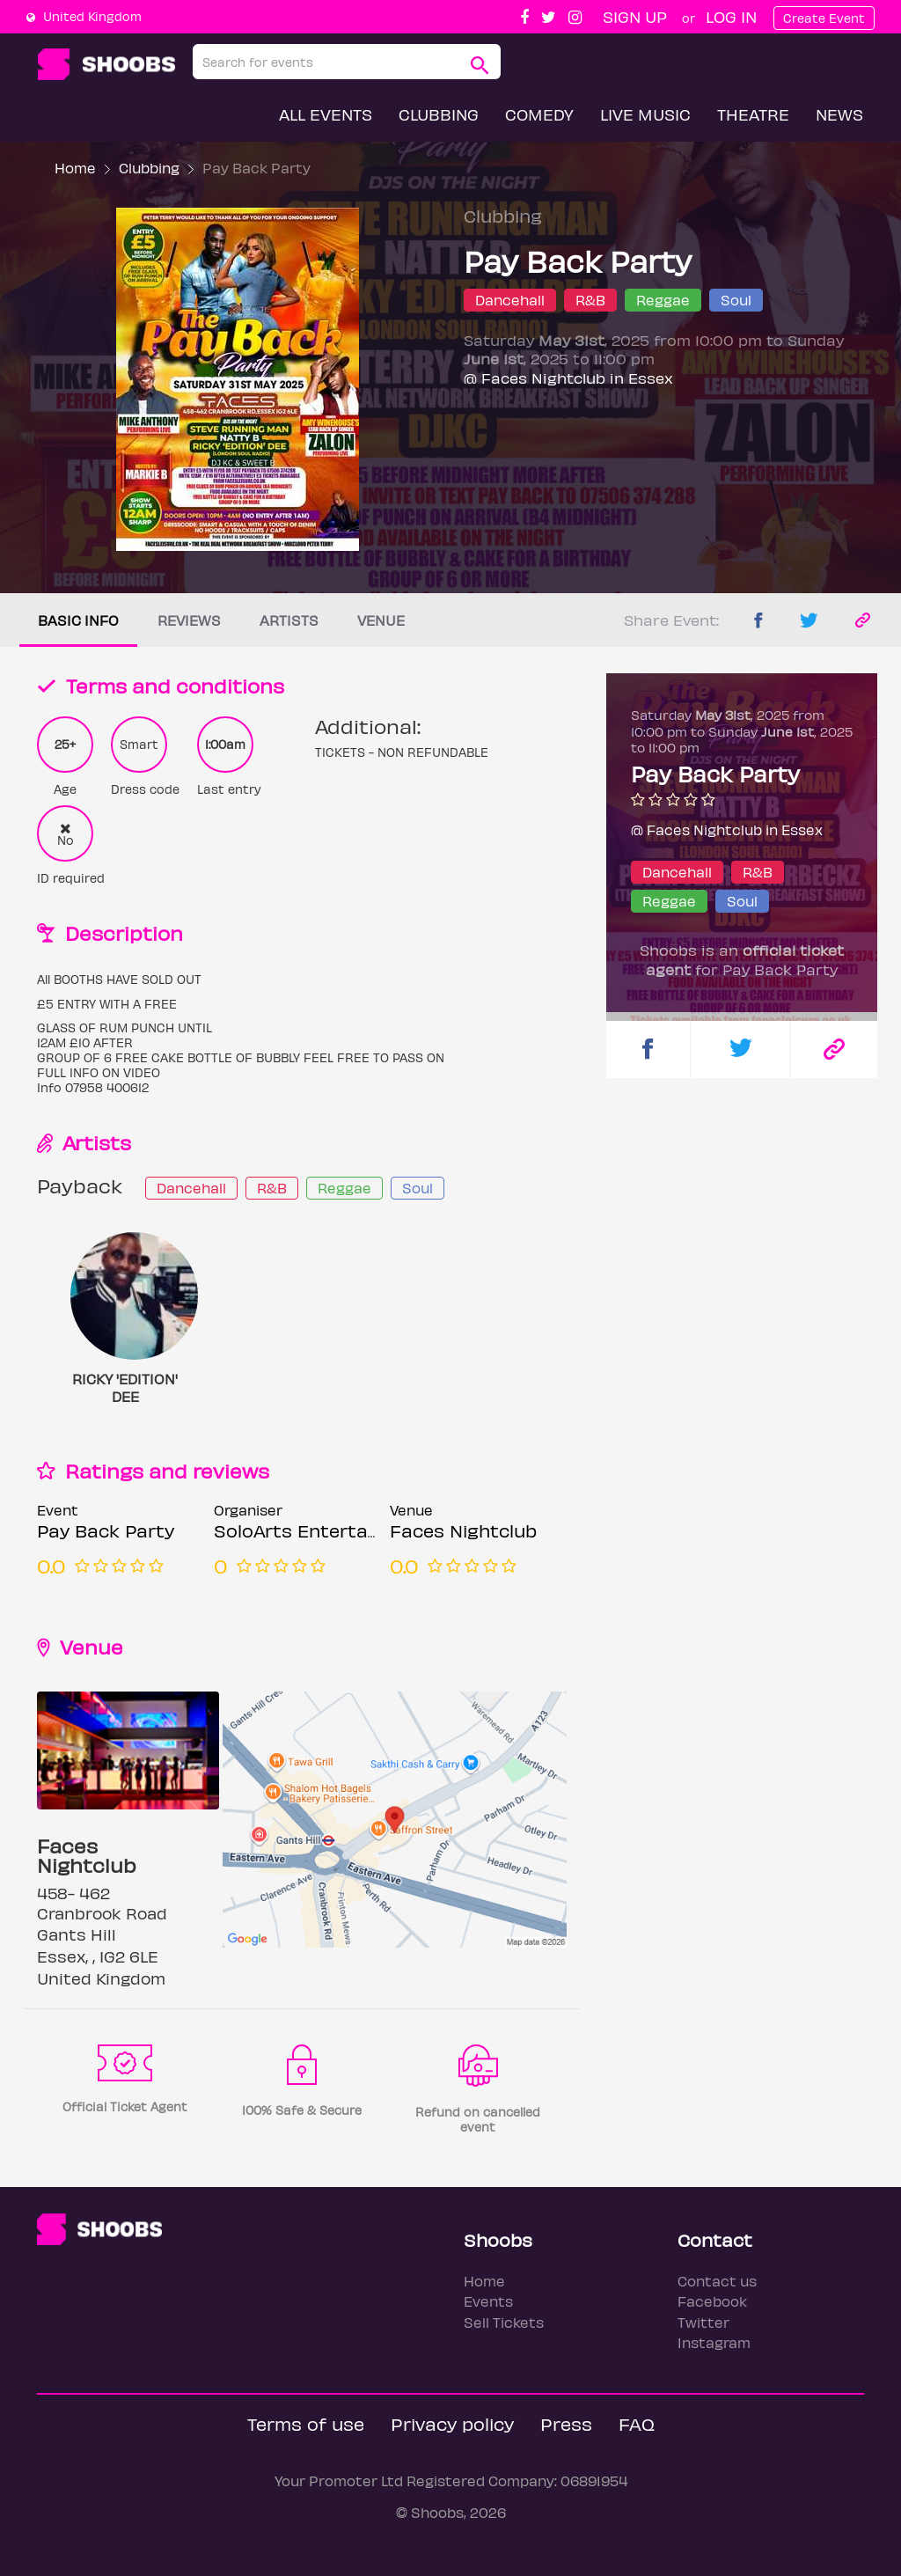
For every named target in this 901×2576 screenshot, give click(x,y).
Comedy (539, 114)
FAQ (637, 2423)
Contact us (717, 2280)
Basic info (78, 620)
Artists (289, 620)
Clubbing (439, 114)
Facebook (712, 2301)
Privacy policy (452, 2423)
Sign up (635, 16)
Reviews (189, 620)
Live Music (645, 114)
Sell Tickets (504, 2322)
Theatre (753, 114)
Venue (381, 620)
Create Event (824, 18)
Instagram (714, 2342)
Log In (731, 16)
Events (488, 2301)
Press (566, 2423)
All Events (325, 114)
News (839, 114)
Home (75, 167)
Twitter (703, 2322)
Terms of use (305, 2423)
